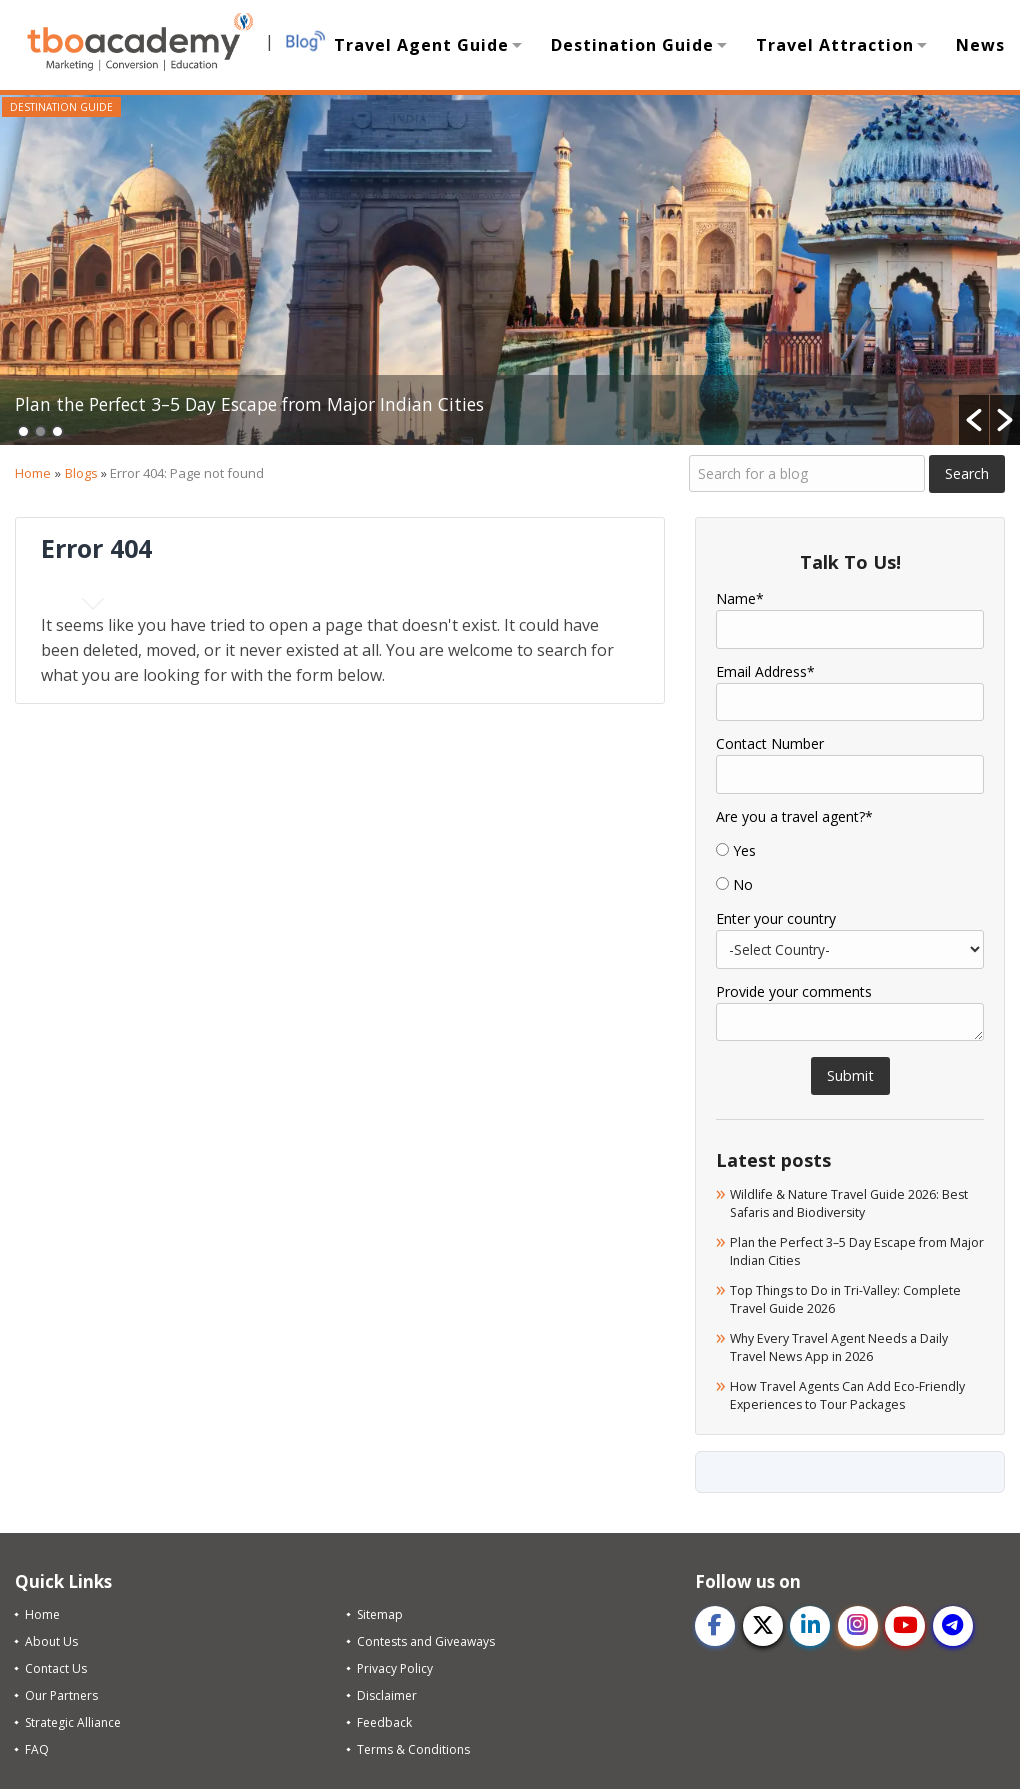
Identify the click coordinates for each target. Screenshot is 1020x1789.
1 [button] (23, 431)
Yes (744, 851)
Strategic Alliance (73, 1719)
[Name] (850, 629)
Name (740, 599)
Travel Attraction (835, 45)
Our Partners (61, 1692)
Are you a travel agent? (794, 817)
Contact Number (770, 744)
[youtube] (907, 1623)
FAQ (37, 1746)
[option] (510, 270)
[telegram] (955, 1623)
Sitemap (380, 1611)
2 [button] (40, 431)
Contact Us (56, 1665)
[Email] (850, 702)
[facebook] (715, 1623)
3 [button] (57, 431)
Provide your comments (794, 992)
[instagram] (859, 1623)
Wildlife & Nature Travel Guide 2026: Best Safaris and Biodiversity (845, 1202)
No (743, 885)
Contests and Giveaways (426, 1638)
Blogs (81, 473)
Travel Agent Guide (421, 45)
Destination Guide (632, 45)
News (980, 45)
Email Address (765, 672)
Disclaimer (387, 1692)
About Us (51, 1638)
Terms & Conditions (413, 1746)
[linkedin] (811, 1623)
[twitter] (763, 1623)
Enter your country (776, 919)
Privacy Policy (395, 1665)
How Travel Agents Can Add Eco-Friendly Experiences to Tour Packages (854, 1392)
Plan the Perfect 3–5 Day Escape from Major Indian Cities (314, 402)
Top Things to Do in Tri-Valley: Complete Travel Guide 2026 (827, 1297)
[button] (974, 420)
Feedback (384, 1719)
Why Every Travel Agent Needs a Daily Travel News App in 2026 (851, 1344)
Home (33, 473)
